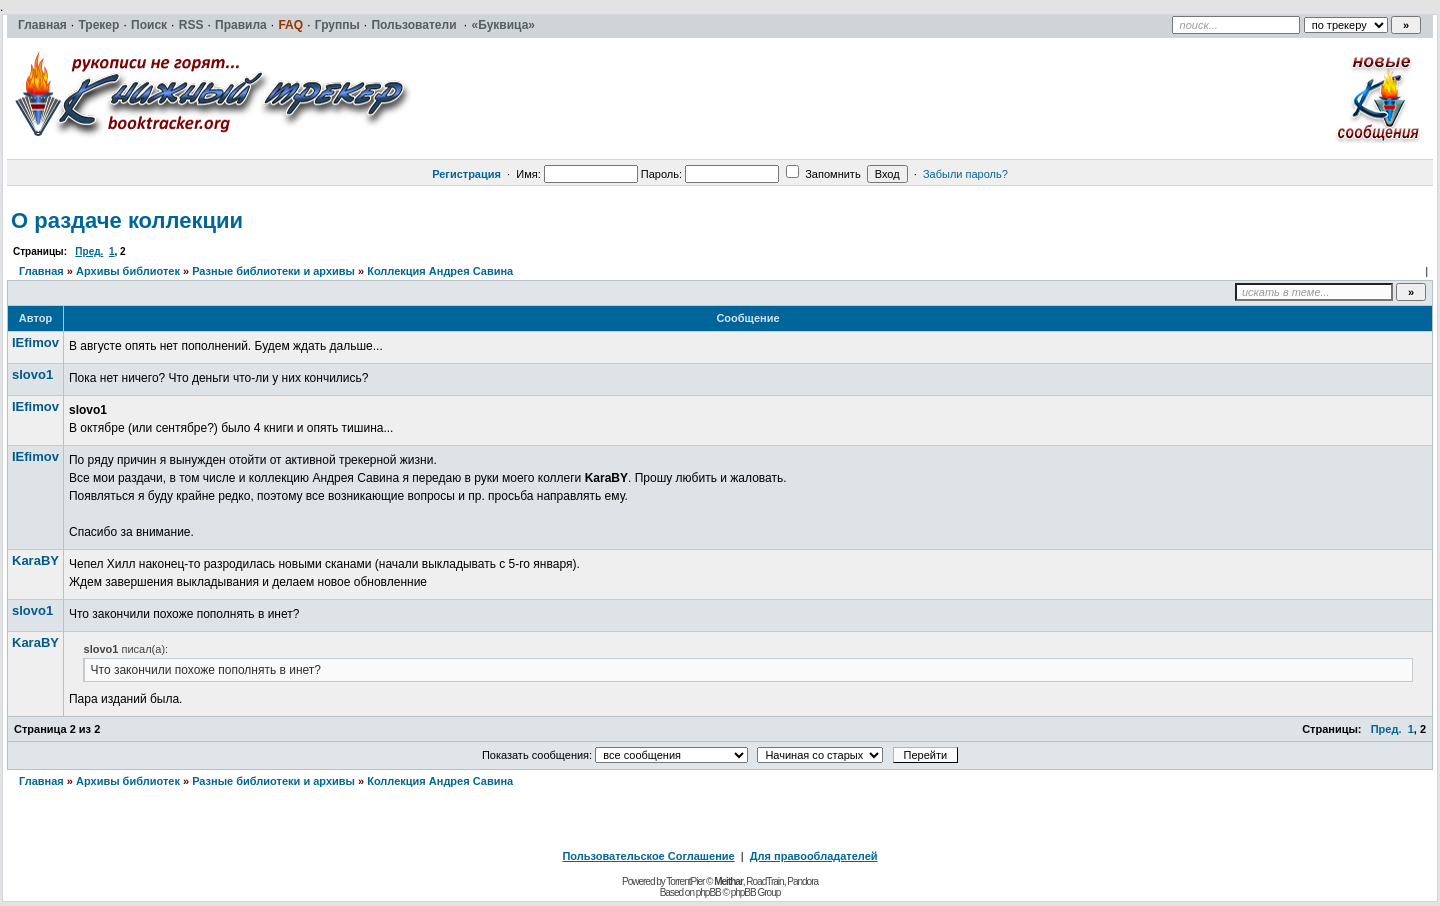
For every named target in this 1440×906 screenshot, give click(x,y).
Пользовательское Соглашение (648, 856)
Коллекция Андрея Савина (440, 271)
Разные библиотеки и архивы (273, 271)
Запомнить (823, 174)
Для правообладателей (814, 856)
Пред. (89, 251)
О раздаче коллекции (127, 220)
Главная (41, 271)
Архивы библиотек (128, 271)
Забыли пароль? (965, 174)
